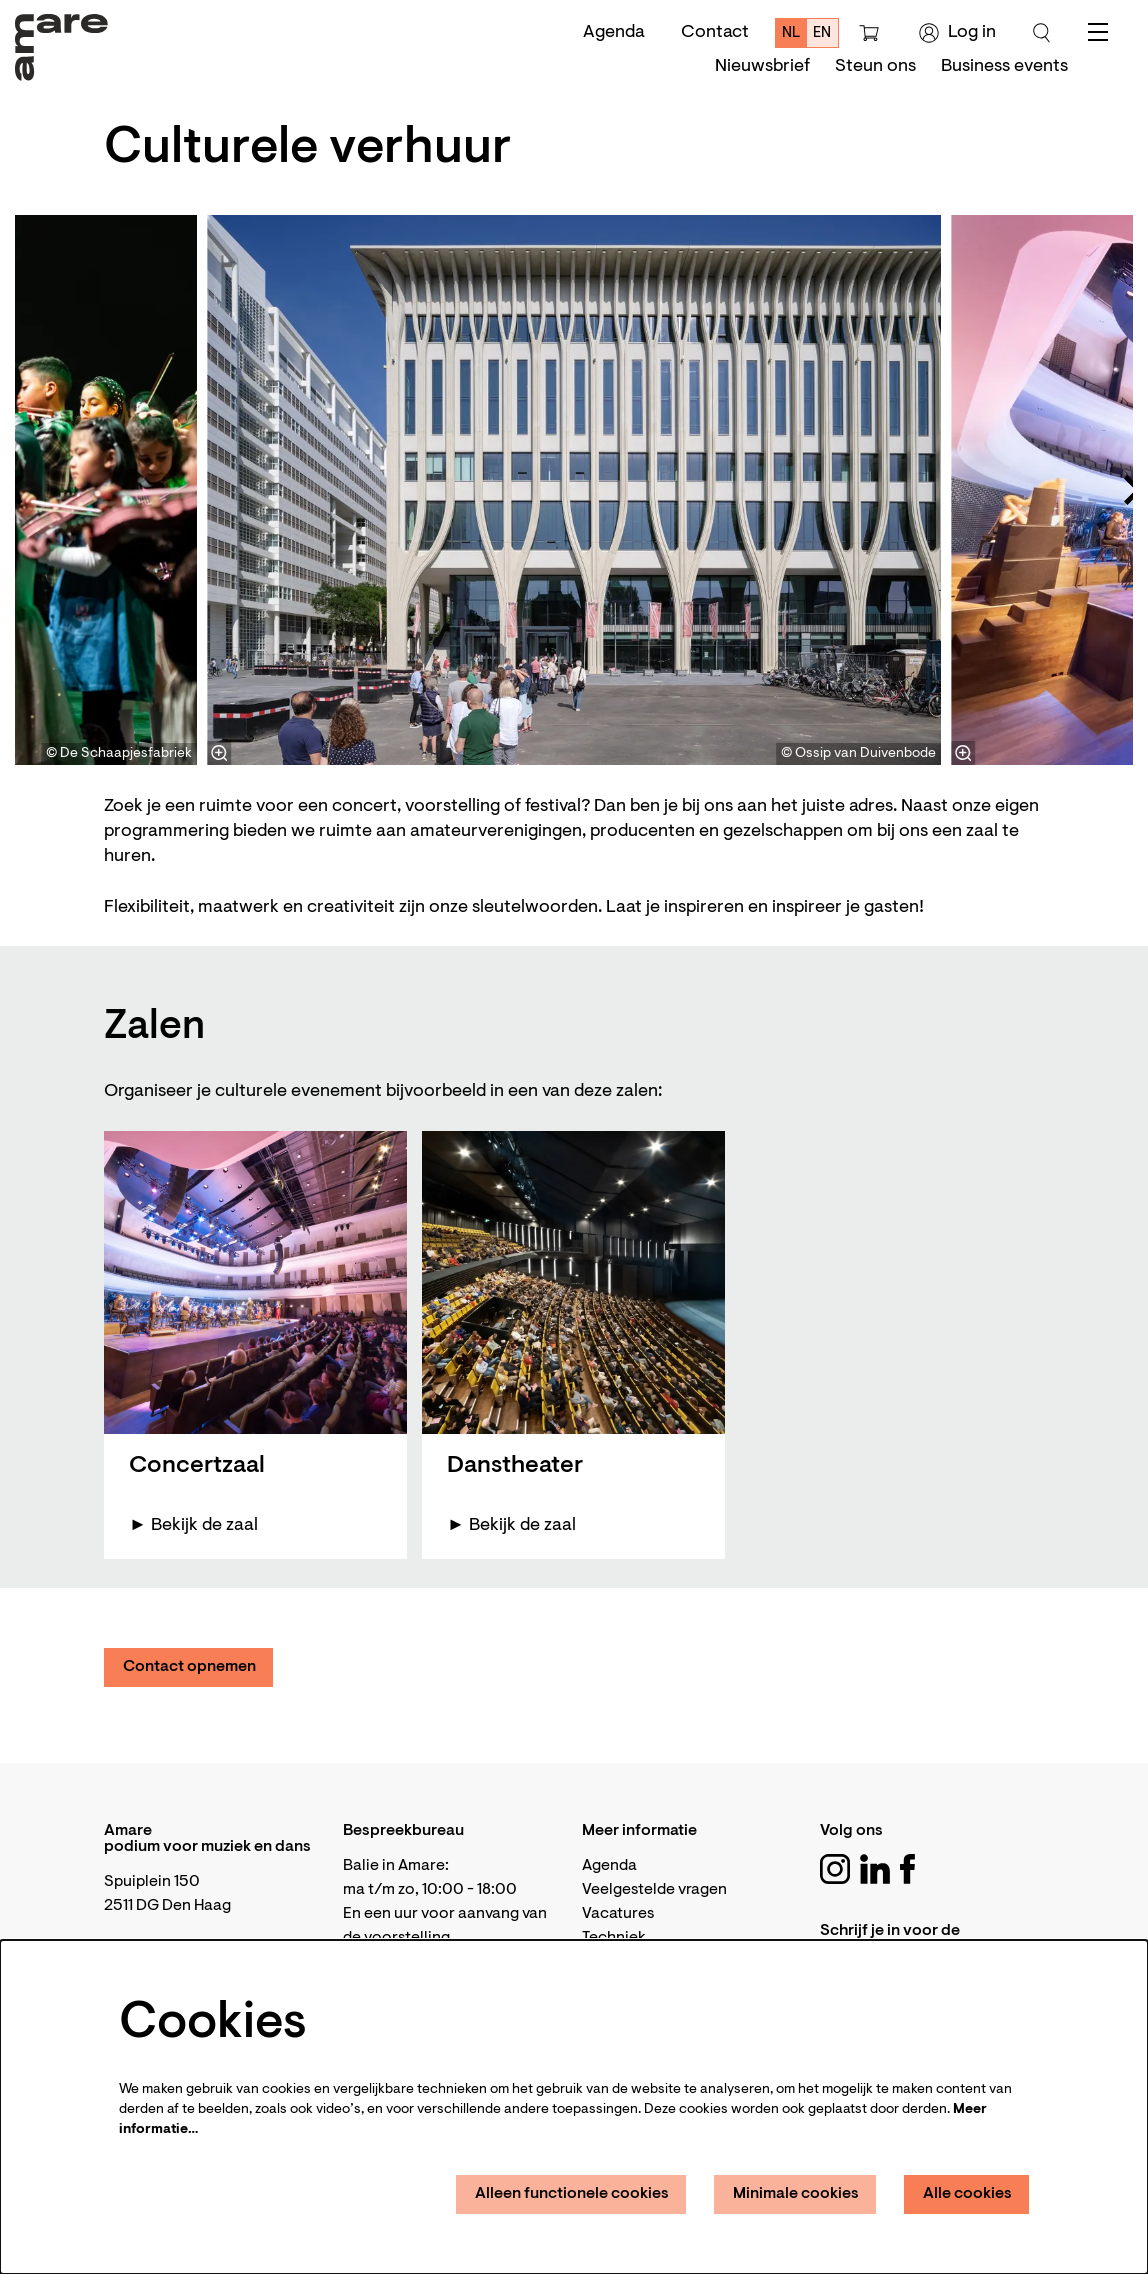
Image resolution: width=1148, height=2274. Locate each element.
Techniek (614, 1938)
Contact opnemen (189, 1667)
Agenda (614, 33)
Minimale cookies (796, 2194)
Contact (715, 33)
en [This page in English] (822, 33)
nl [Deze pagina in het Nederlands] (791, 33)
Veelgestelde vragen (654, 1890)
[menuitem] (762, 67)
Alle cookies (967, 2194)
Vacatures (618, 1914)
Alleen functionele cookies (572, 2194)
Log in (957, 33)
